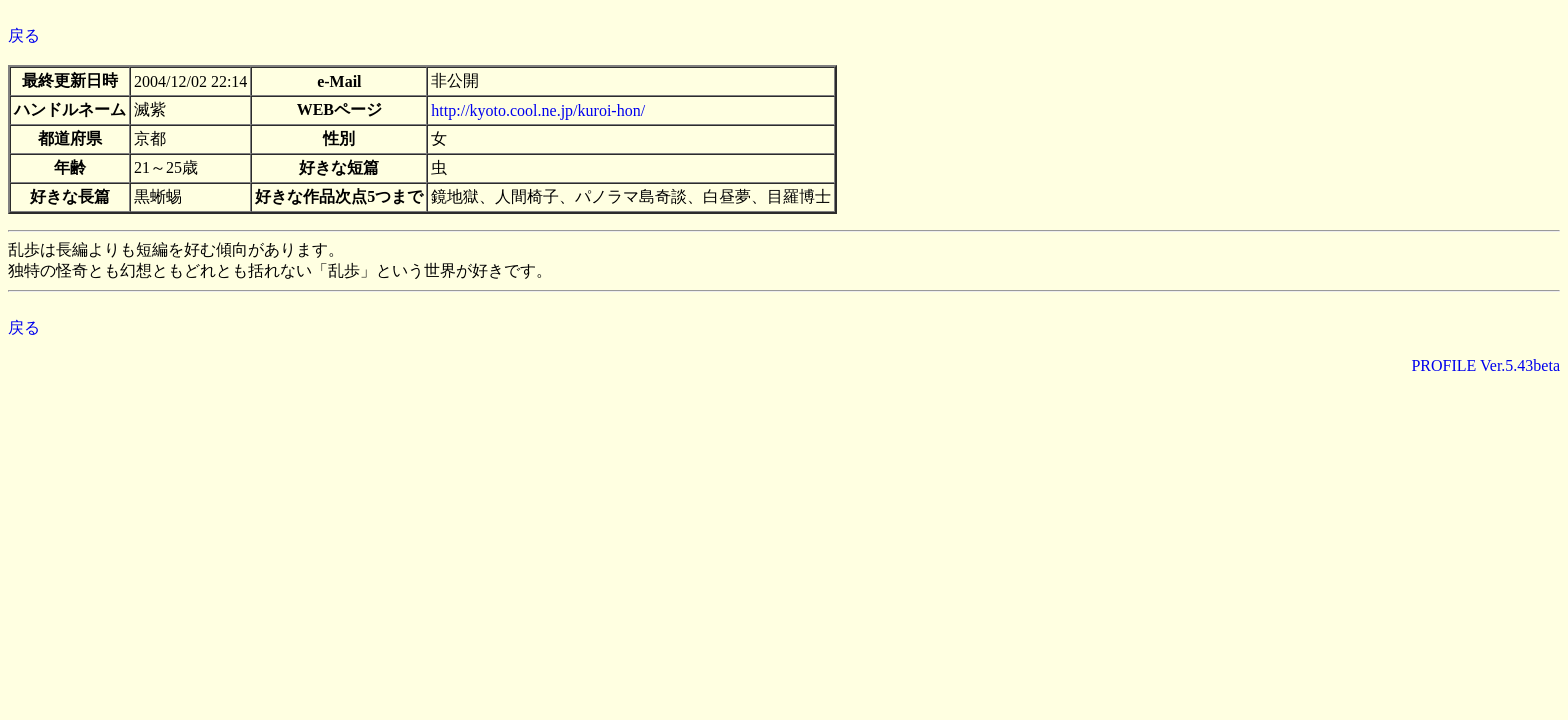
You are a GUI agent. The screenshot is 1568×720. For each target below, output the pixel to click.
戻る (24, 35)
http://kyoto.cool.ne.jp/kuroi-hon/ (538, 110)
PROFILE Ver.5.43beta (1485, 365)
